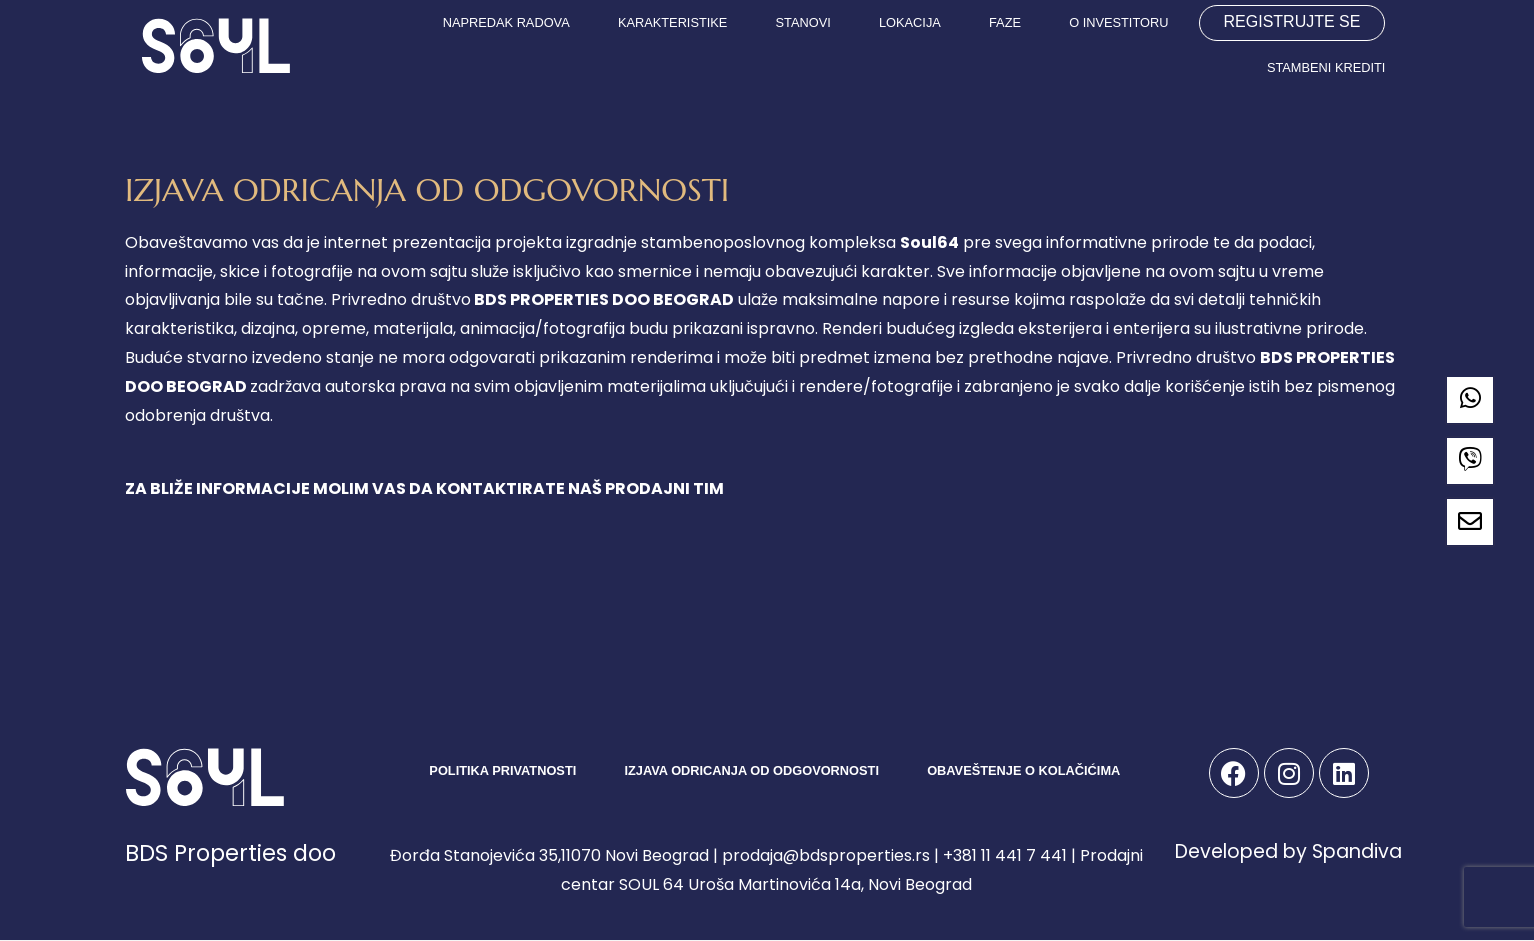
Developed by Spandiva (1288, 851)
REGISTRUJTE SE (1292, 21)
